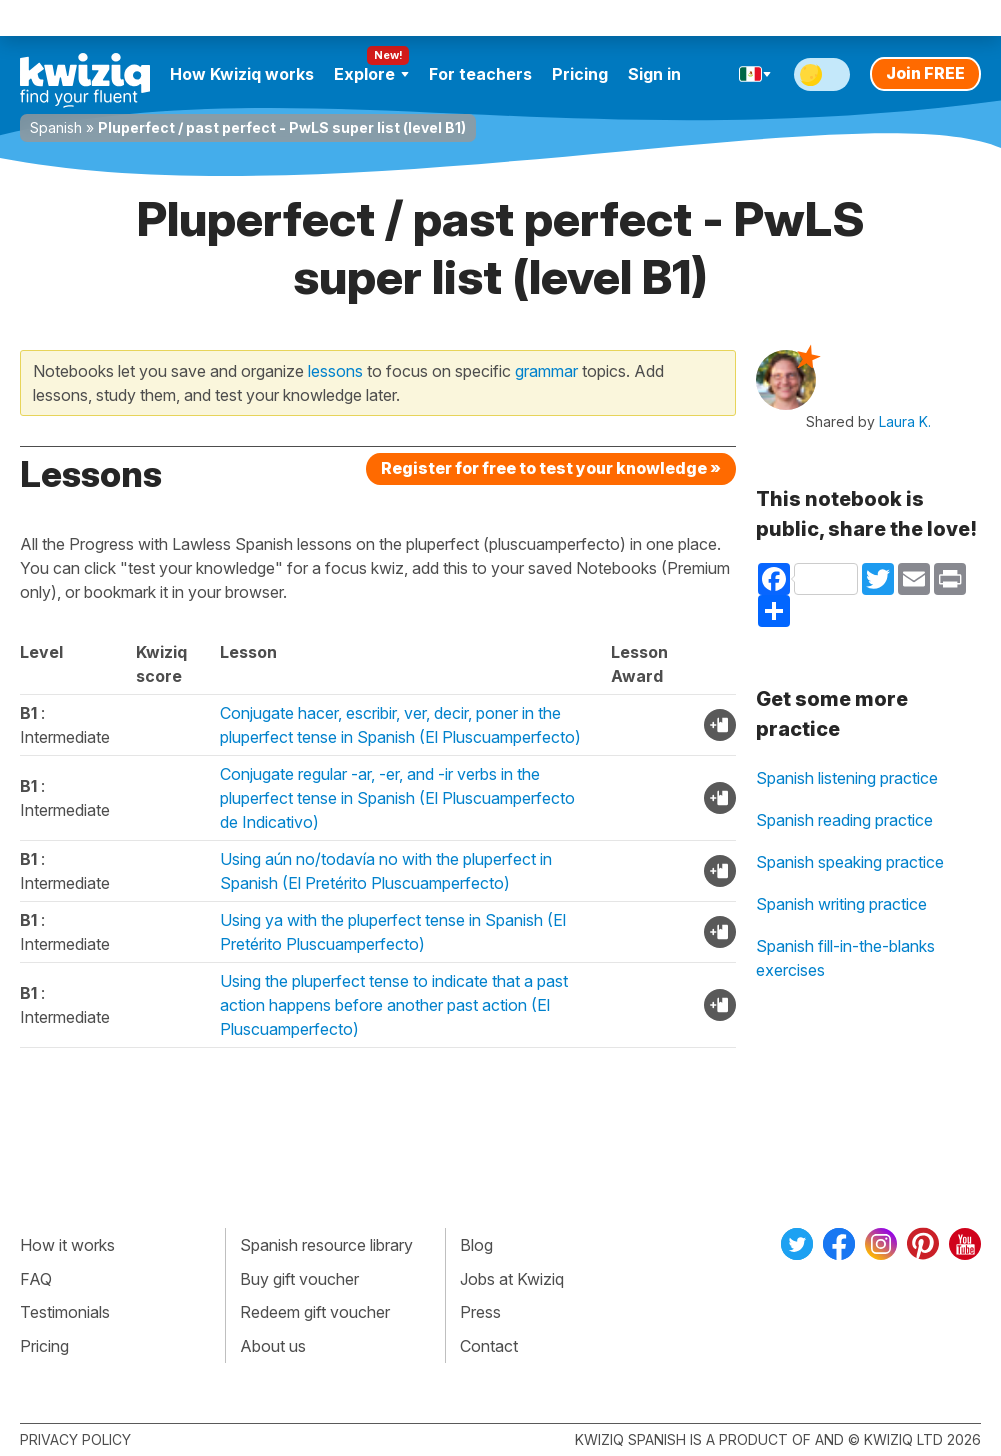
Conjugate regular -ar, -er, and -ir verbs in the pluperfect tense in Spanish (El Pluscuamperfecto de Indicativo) (397, 798)
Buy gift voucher (299, 1279)
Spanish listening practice (847, 778)
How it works (67, 1245)
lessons (335, 371)
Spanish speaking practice (850, 862)
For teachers (480, 74)
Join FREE (925, 73)
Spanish (56, 127)
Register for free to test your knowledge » (551, 468)
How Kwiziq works (242, 74)
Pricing (580, 74)
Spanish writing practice (841, 904)
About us (273, 1346)
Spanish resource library (326, 1245)
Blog (476, 1245)
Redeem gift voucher (315, 1312)
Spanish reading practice (844, 820)
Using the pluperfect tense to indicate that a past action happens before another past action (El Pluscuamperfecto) (394, 1005)
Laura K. (905, 421)
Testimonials (65, 1312)
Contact (489, 1346)
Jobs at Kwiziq (512, 1279)
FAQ (36, 1279)
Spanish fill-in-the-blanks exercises (845, 958)
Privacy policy (75, 1439)
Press (480, 1312)
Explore (371, 74)
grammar (546, 371)
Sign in (654, 74)
